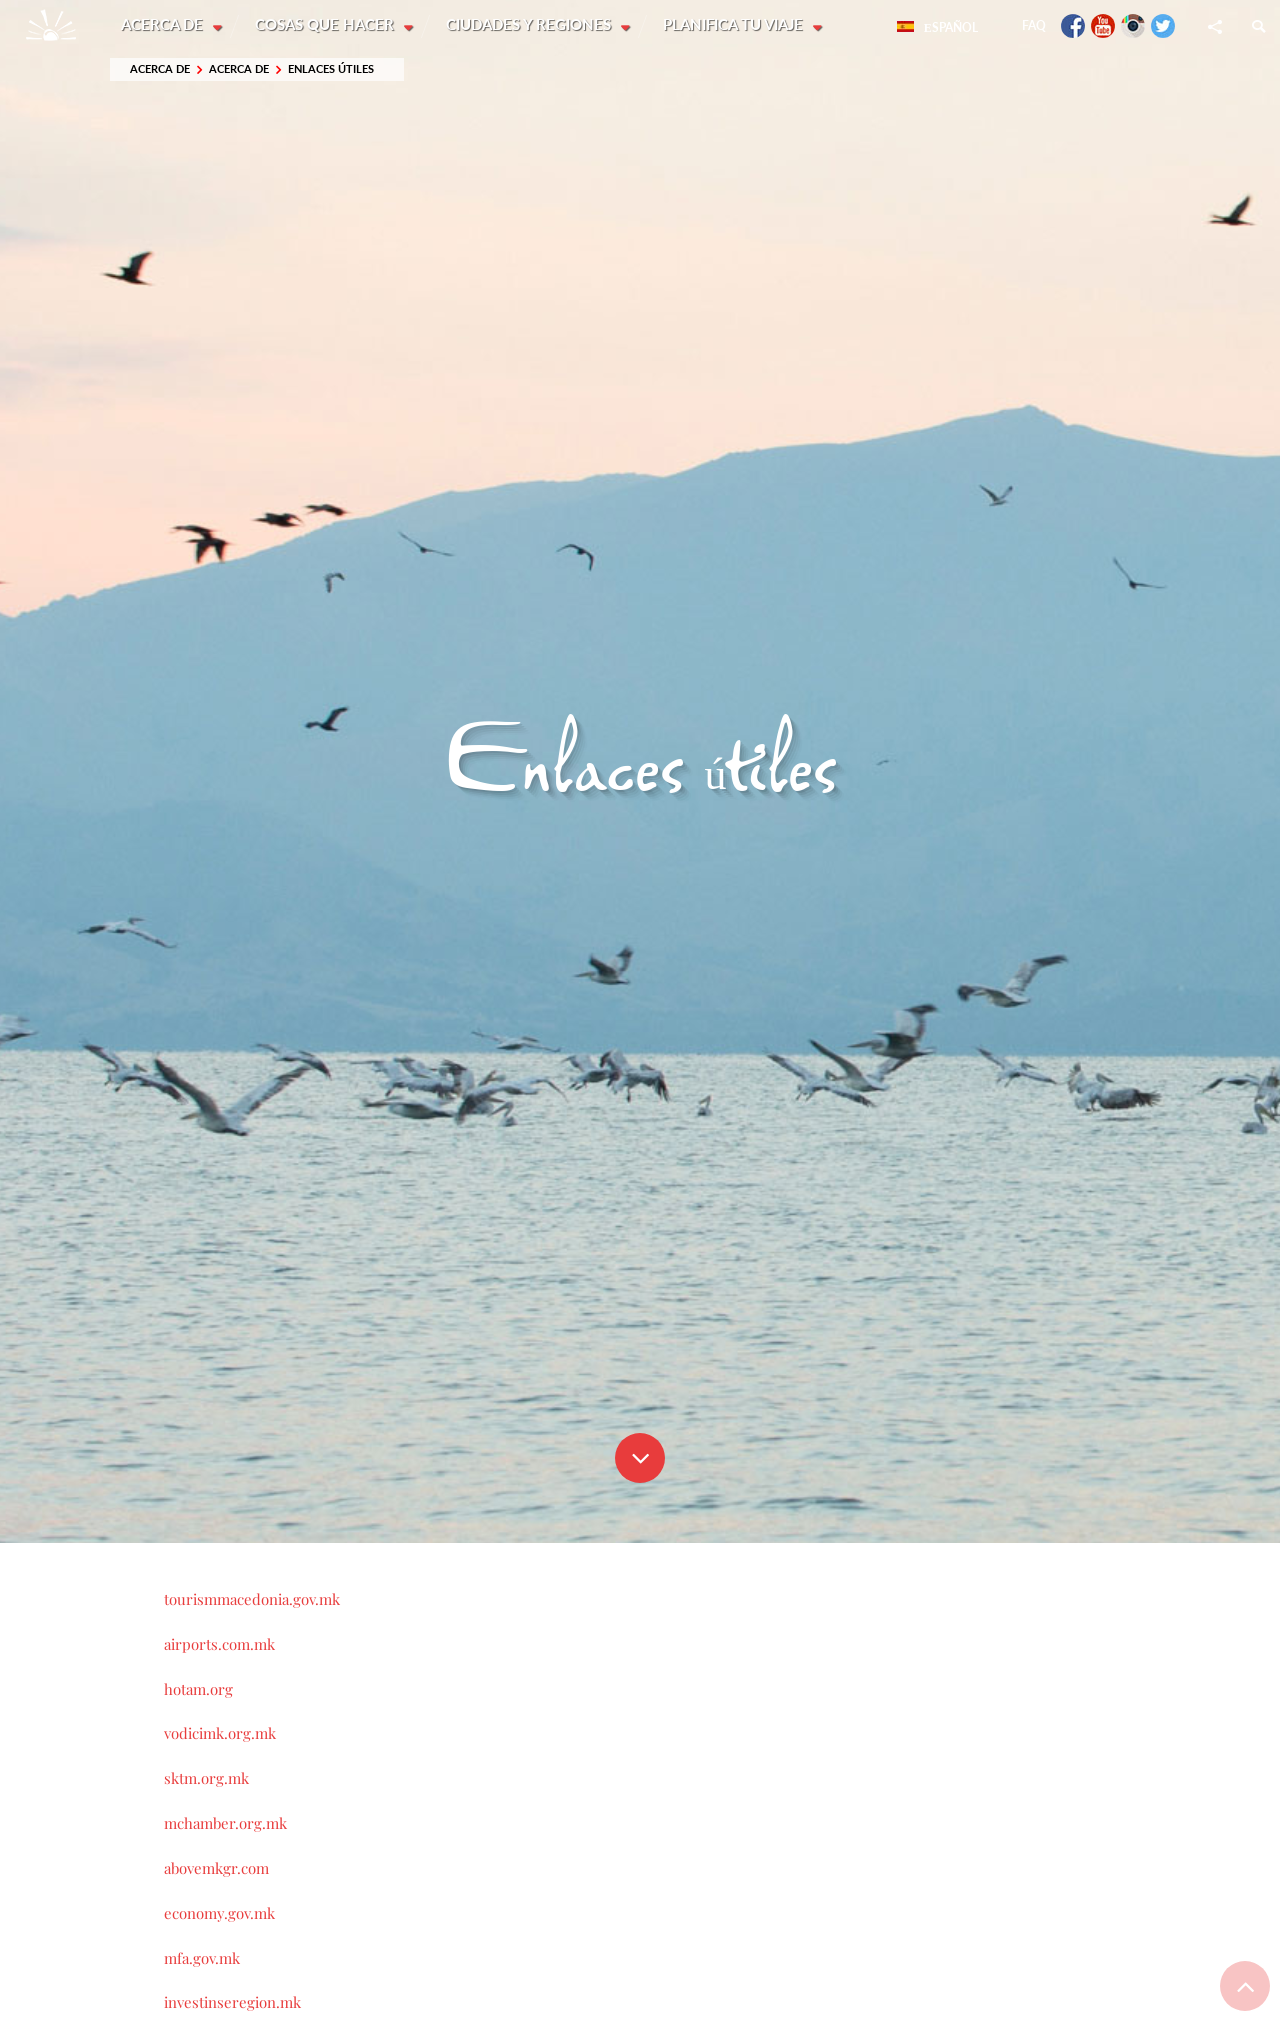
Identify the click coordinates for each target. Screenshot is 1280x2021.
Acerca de (164, 25)
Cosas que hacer (327, 25)
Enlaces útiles (331, 69)
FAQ (1034, 25)
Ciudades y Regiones (532, 25)
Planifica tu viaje (738, 25)
